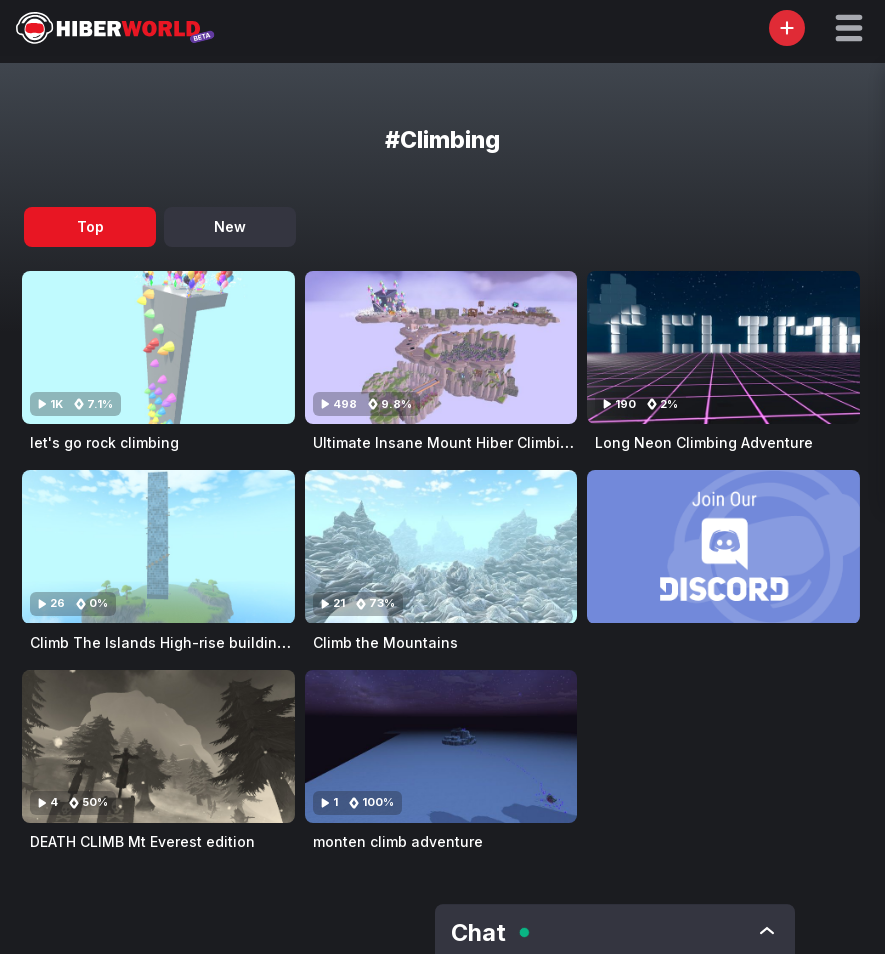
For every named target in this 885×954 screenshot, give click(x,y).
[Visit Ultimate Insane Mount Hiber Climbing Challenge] (441, 347)
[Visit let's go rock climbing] (158, 347)
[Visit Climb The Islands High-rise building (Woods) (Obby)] (158, 546)
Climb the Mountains (385, 642)
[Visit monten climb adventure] (441, 746)
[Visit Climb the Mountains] (441, 546)
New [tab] (230, 226)
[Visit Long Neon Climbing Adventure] (723, 347)
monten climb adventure (398, 841)
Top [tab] (90, 226)
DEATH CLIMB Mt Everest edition (142, 841)
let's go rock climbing (104, 442)
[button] (849, 28)
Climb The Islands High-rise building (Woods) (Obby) (214, 642)
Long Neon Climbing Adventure (704, 442)
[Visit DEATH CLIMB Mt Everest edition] (158, 746)
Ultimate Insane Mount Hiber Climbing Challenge (483, 442)
